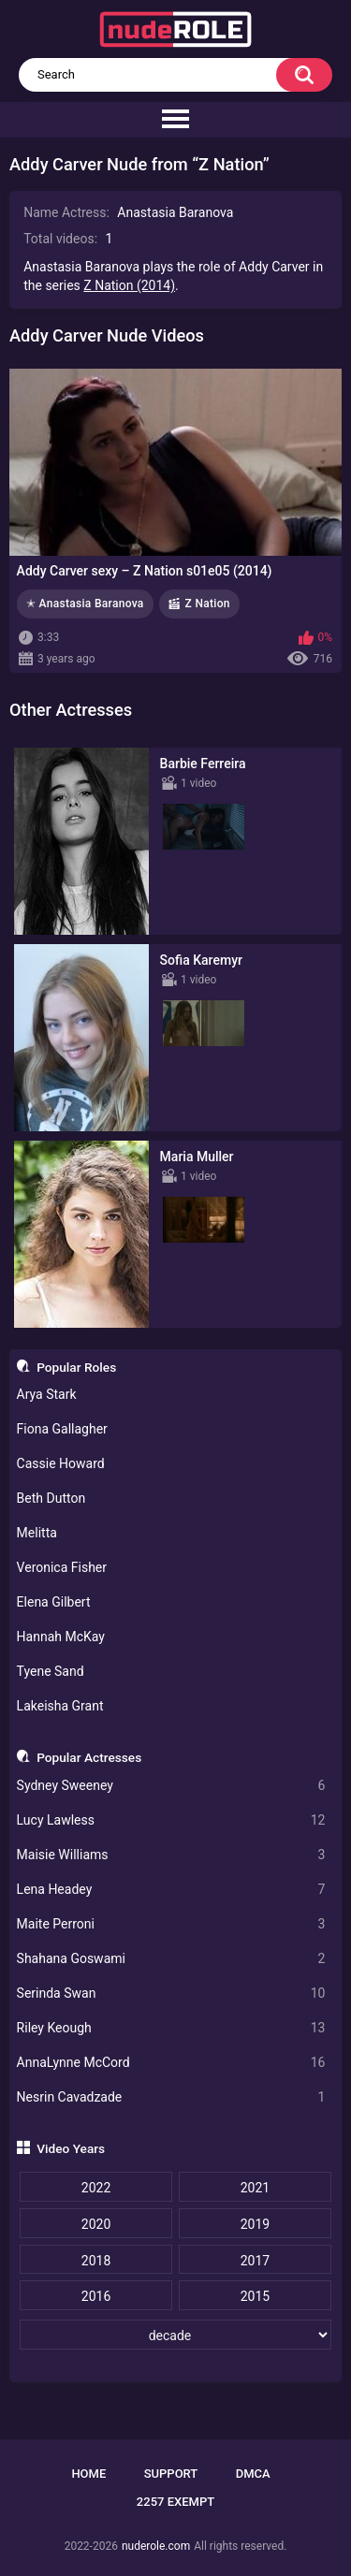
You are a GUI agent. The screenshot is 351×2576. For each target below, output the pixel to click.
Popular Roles (76, 1367)
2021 (255, 2187)
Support (171, 2474)
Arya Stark (47, 1394)
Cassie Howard (61, 1463)
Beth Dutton (51, 1498)
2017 (255, 2260)
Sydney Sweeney (171, 1786)
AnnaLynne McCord (171, 2063)
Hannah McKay (61, 1636)
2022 (95, 2187)
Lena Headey (171, 1890)
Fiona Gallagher (62, 1428)
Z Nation (207, 603)
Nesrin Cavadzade (171, 2097)
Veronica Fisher (62, 1567)
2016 (95, 2296)
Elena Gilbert (54, 1601)
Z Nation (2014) (129, 285)
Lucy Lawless (171, 1820)
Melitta (37, 1532)
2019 (255, 2224)
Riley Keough (171, 2028)
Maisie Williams (171, 1855)
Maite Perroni (171, 1924)
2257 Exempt (175, 2502)
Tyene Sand (50, 1671)
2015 (255, 2296)
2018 (95, 2260)
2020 (95, 2224)
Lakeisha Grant (60, 1705)
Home (88, 2474)
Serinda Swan (171, 1993)
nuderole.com (156, 2546)
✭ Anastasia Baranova (85, 603)
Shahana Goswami (171, 1959)
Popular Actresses (89, 1757)
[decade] (175, 2335)
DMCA (253, 2474)
